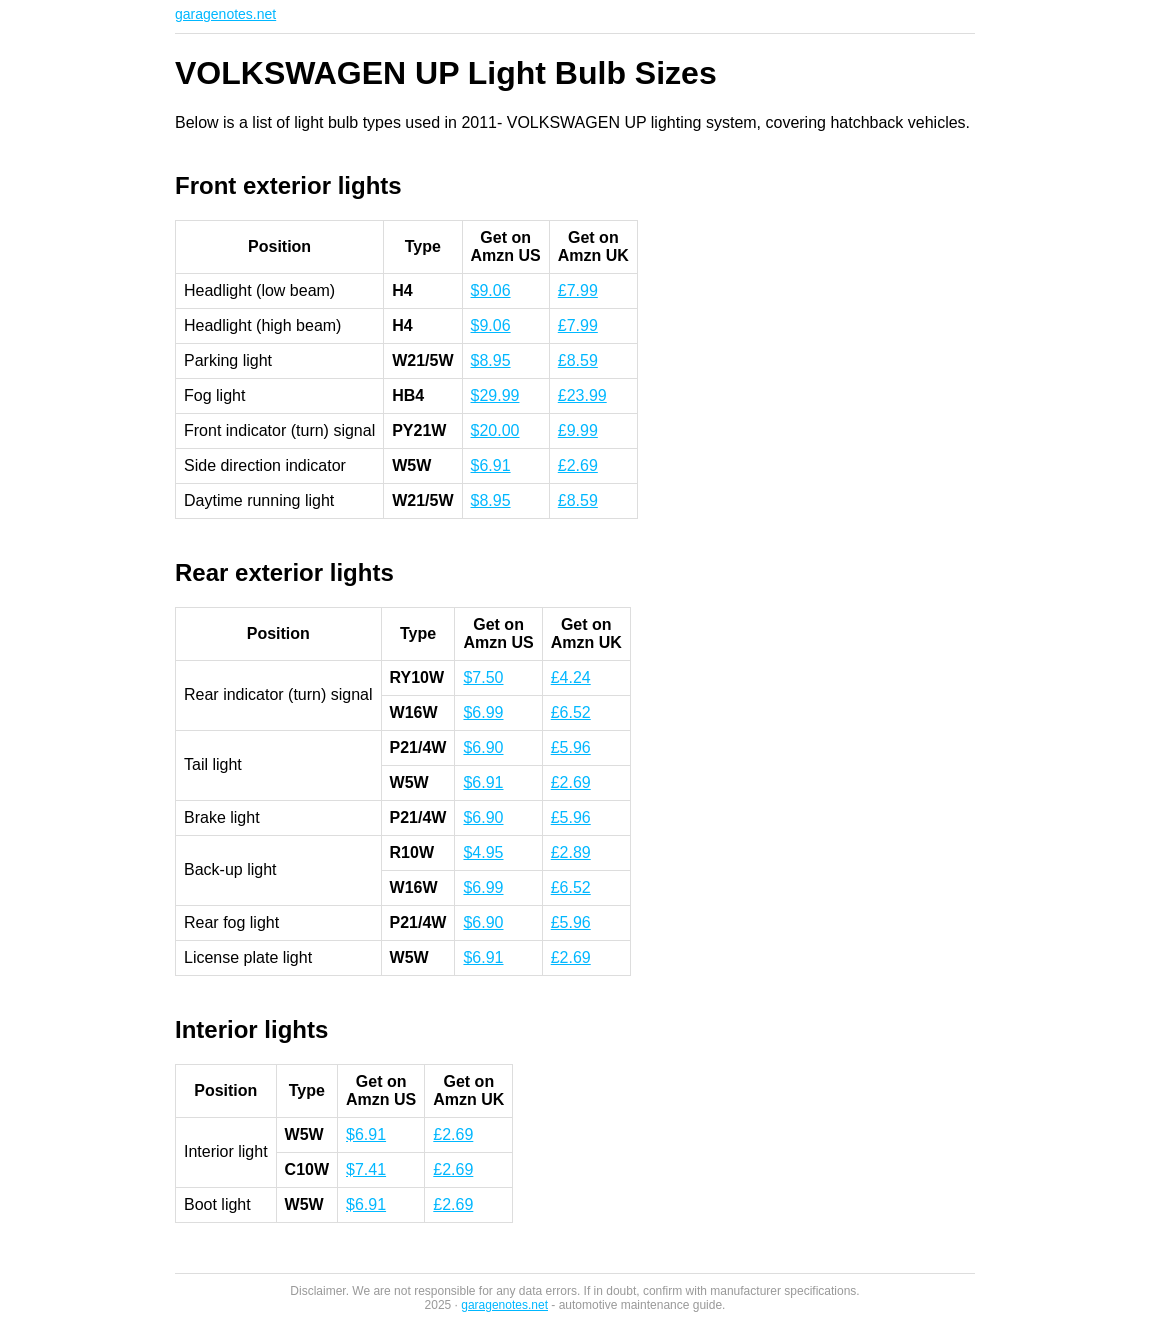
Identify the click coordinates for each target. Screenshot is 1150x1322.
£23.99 (582, 395)
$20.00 (495, 430)
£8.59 (578, 360)
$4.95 (483, 852)
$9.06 (491, 290)
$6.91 (491, 465)
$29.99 (495, 395)
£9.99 (578, 430)
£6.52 (571, 712)
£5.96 (571, 747)
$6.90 (483, 747)
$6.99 (483, 712)
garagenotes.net (225, 14)
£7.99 (578, 290)
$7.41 (366, 1169)
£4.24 (571, 677)
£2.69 (578, 465)
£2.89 (571, 852)
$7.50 (483, 677)
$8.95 (491, 360)
